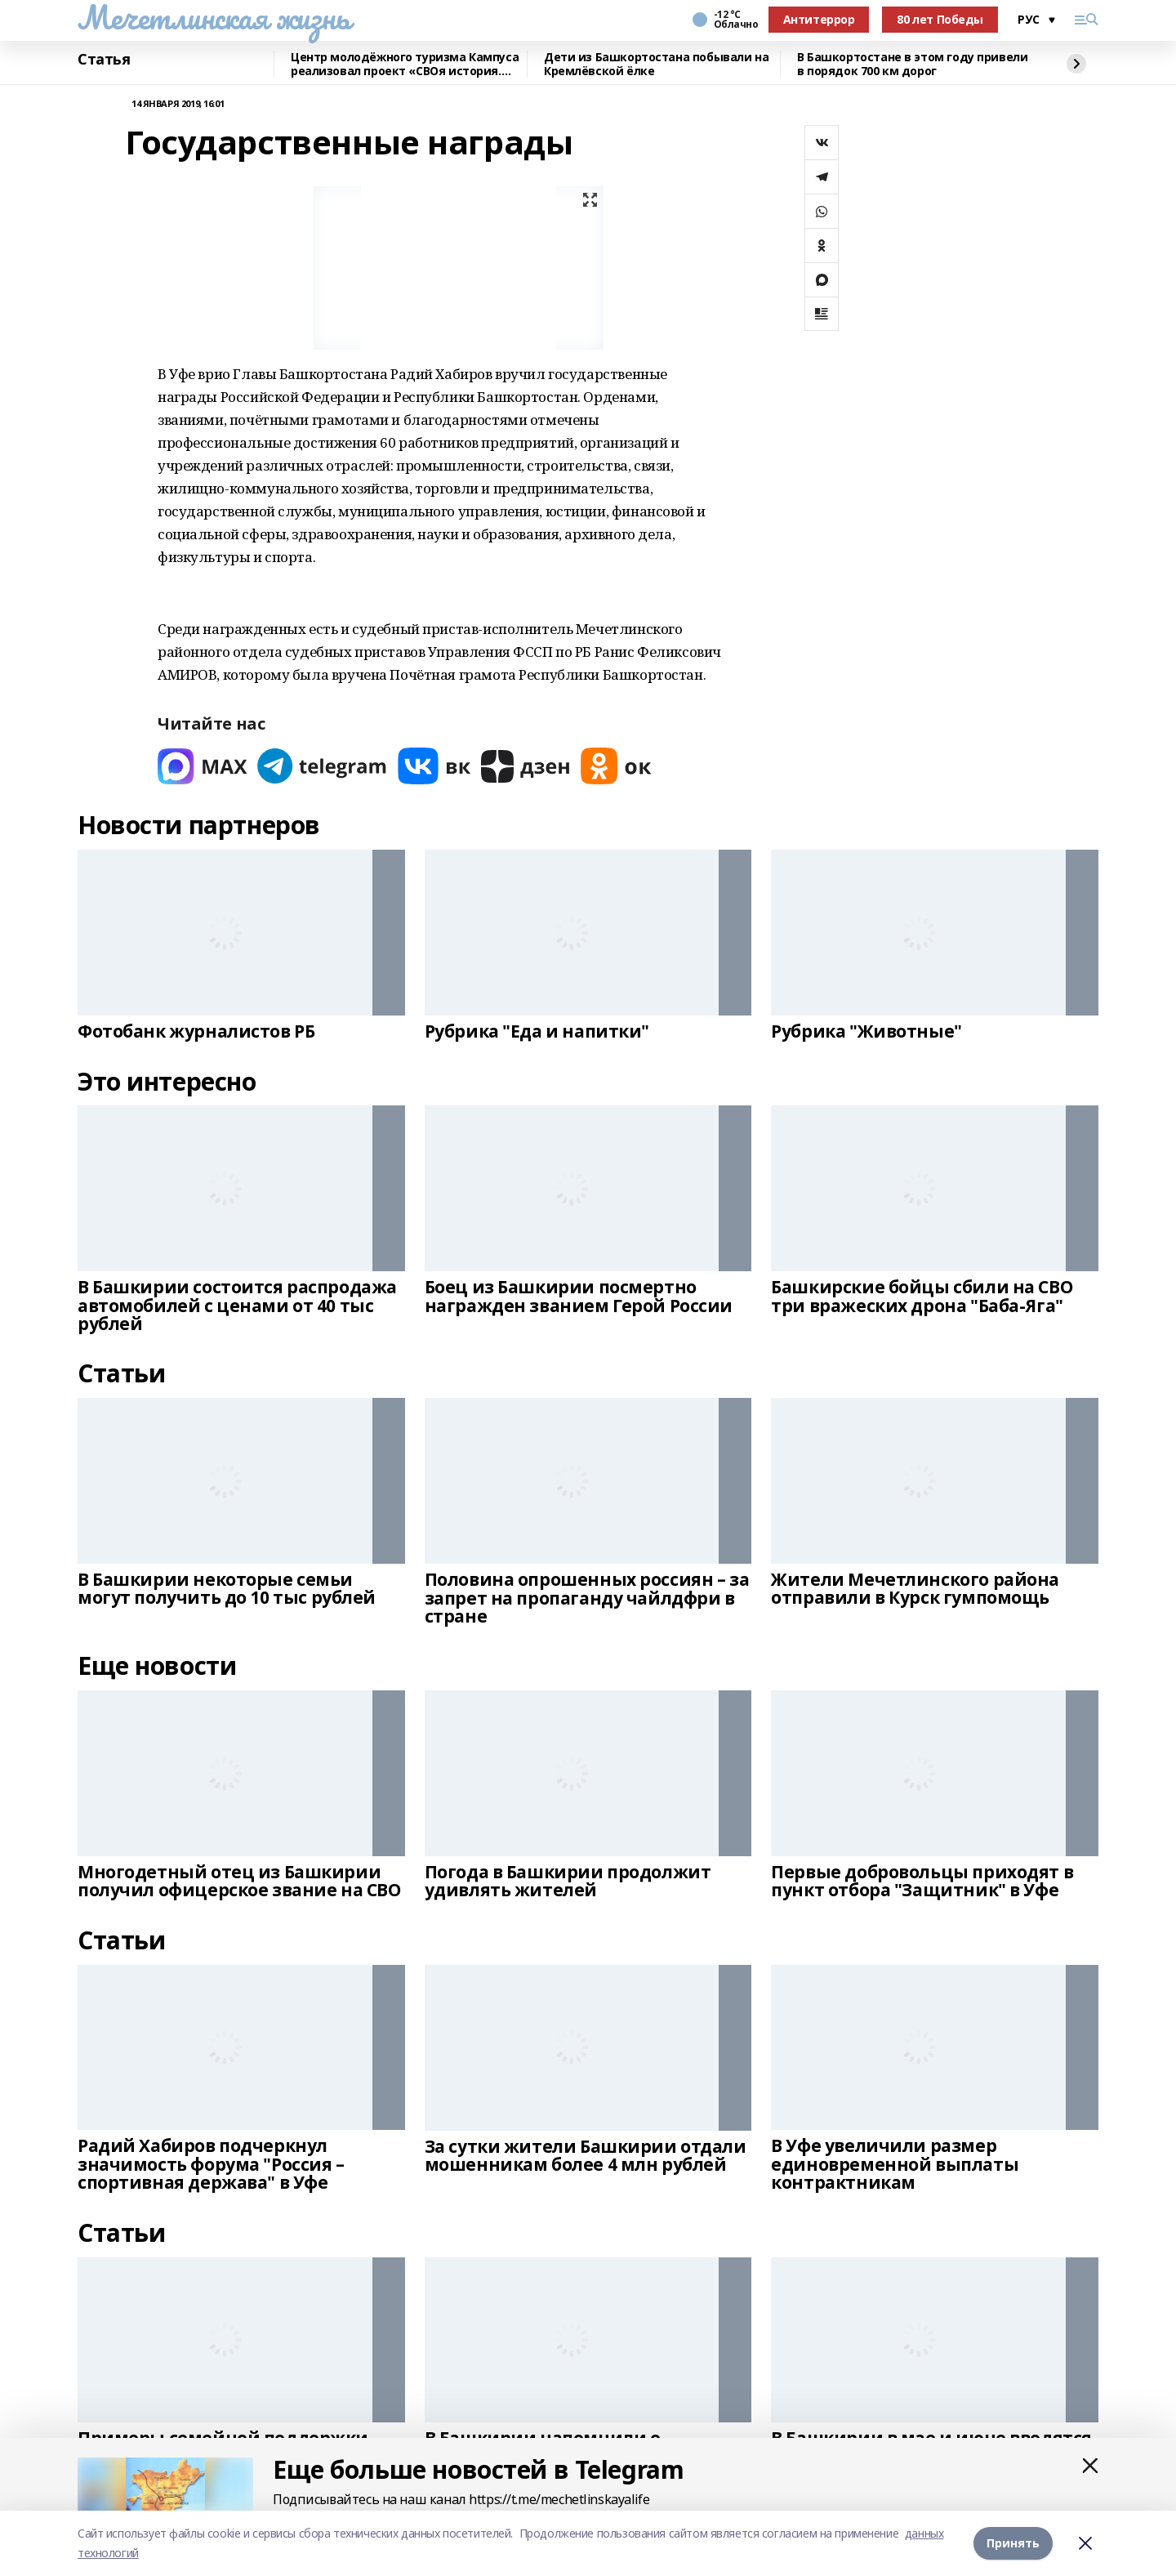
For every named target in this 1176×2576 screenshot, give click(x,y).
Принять (1013, 2543)
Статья (104, 60)
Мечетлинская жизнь (214, 17)
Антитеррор (819, 19)
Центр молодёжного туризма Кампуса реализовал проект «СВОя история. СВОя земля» (405, 64)
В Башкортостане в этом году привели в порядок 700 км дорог (912, 64)
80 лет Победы (940, 19)
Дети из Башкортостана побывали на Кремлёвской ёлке (656, 64)
